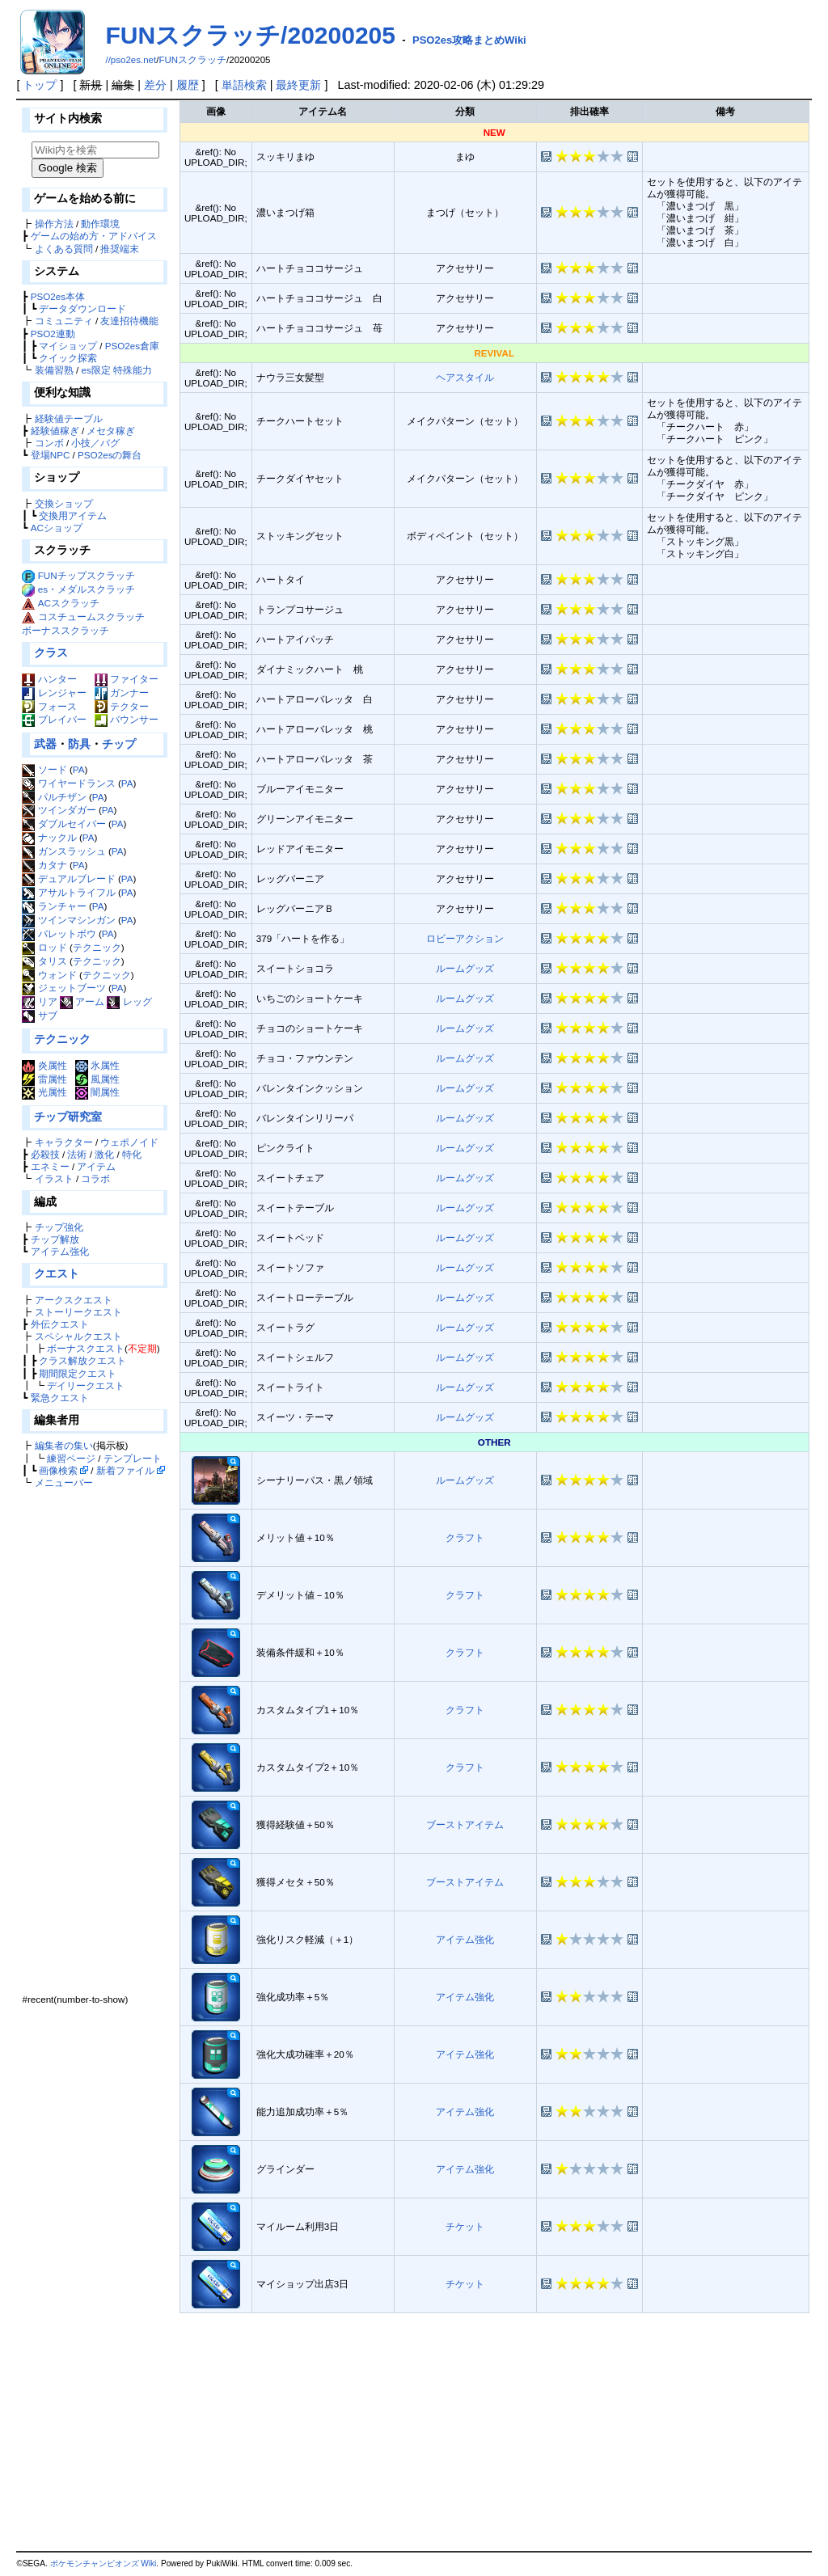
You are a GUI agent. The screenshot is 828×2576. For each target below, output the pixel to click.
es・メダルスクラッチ (86, 589)
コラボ (95, 1178)
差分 (155, 84)
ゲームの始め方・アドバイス (94, 235)
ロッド (44, 947)
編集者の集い (64, 1445)
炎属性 (44, 1065)
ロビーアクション (465, 938)
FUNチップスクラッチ (86, 575)
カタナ (44, 864)
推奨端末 (119, 248)
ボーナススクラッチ (65, 630)
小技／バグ (95, 442)
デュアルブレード (68, 878)
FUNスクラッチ (192, 60)
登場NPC (50, 455)
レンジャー (54, 692)
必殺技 (45, 1154)
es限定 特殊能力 (116, 370)
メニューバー (64, 1482)
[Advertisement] (93, 1740)
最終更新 (298, 84)
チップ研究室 (68, 1116)
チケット (465, 2226)
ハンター (49, 679)
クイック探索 (68, 358)
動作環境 (100, 223)
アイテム (96, 1166)
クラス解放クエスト (82, 1360)
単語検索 (244, 84)
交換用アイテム (73, 515)
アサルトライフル (68, 892)
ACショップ (56, 527)
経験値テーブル (69, 418)
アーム (82, 1001)
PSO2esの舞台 (110, 455)
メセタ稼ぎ (111, 430)
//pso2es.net (130, 60)
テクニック (97, 947)
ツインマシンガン (68, 919)
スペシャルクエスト (78, 1336)
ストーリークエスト (78, 1312)
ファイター (126, 679)
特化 (132, 1154)
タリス (44, 961)
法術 (77, 1154)
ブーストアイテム (465, 1824)
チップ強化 (59, 1227)
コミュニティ (64, 320)
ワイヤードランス (68, 783)
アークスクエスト (73, 1299)
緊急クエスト (60, 1397)
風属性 (97, 1079)
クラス (51, 652)
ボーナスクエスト (86, 1348)
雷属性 (44, 1079)
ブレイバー (54, 719)
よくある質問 (64, 248)
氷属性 (97, 1065)
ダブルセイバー (63, 823)
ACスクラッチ (68, 603)
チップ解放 (55, 1239)
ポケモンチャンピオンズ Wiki (103, 2563)
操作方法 (54, 223)
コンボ (49, 442)
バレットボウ (58, 933)
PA (79, 769)
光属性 (44, 1092)
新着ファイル (125, 1470)
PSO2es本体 (58, 296)
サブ (39, 1015)
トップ (40, 84)
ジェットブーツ (63, 987)
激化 (104, 1154)
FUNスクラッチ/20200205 (250, 35)
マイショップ (68, 345)
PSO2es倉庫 (132, 345)
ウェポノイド (129, 1142)
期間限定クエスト (77, 1373)
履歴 (187, 84)
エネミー (50, 1166)
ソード (44, 769)
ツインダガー (58, 809)
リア (39, 1001)
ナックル (49, 837)
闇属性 (97, 1092)
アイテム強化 (60, 1251)
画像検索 (58, 1470)
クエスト (56, 1273)
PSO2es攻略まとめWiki (469, 40)
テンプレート (133, 1458)
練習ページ (71, 1458)
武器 (45, 743)
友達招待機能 (129, 320)
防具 (79, 743)
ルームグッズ (465, 968)
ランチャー (54, 906)
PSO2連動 (53, 333)
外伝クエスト (60, 1324)
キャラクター (64, 1142)
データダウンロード (82, 308)
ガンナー (122, 692)
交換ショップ (64, 503)
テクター (122, 706)
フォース (49, 706)
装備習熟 (54, 370)
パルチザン (54, 797)
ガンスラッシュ (63, 851)
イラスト (54, 1178)
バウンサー (126, 719)
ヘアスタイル (465, 377)
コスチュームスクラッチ (91, 616)
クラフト (465, 1537)
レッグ (129, 1001)
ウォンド (49, 974)
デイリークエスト (86, 1385)
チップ (119, 743)
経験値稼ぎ (55, 430)
